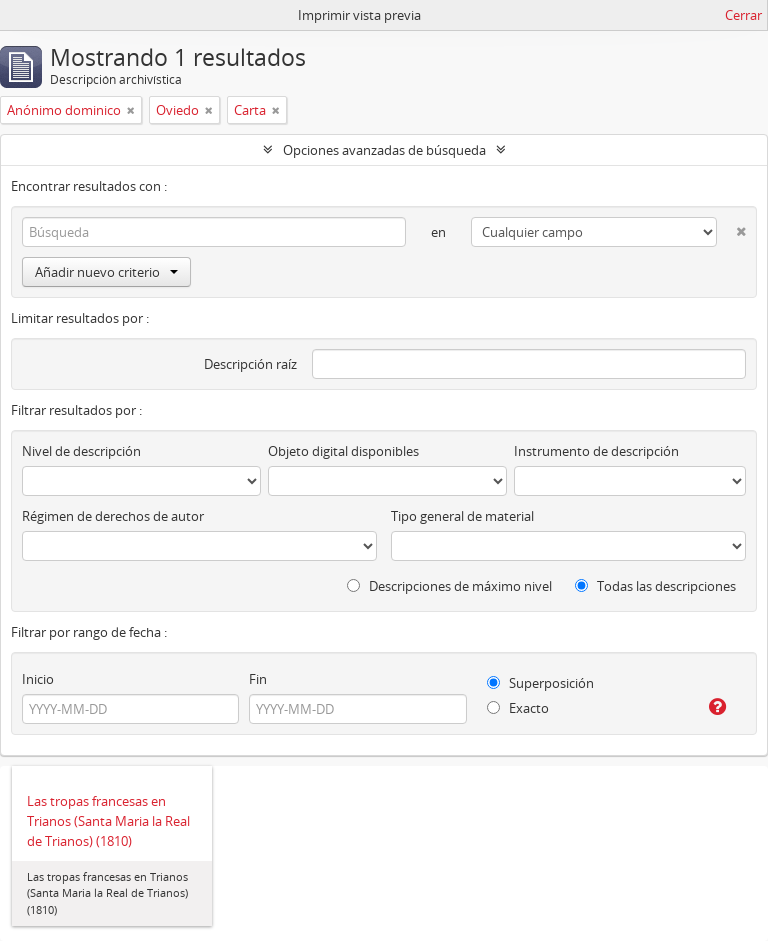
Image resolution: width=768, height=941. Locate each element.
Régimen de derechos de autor (113, 516)
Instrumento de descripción (596, 451)
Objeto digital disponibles (343, 451)
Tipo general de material (462, 516)
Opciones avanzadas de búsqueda (384, 150)
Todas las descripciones (655, 586)
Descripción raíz (250, 364)
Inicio (38, 679)
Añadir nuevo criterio (106, 272)
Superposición (540, 683)
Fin (258, 679)
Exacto (518, 708)
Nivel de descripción (81, 451)
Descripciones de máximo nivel (449, 586)
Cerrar (743, 15)
